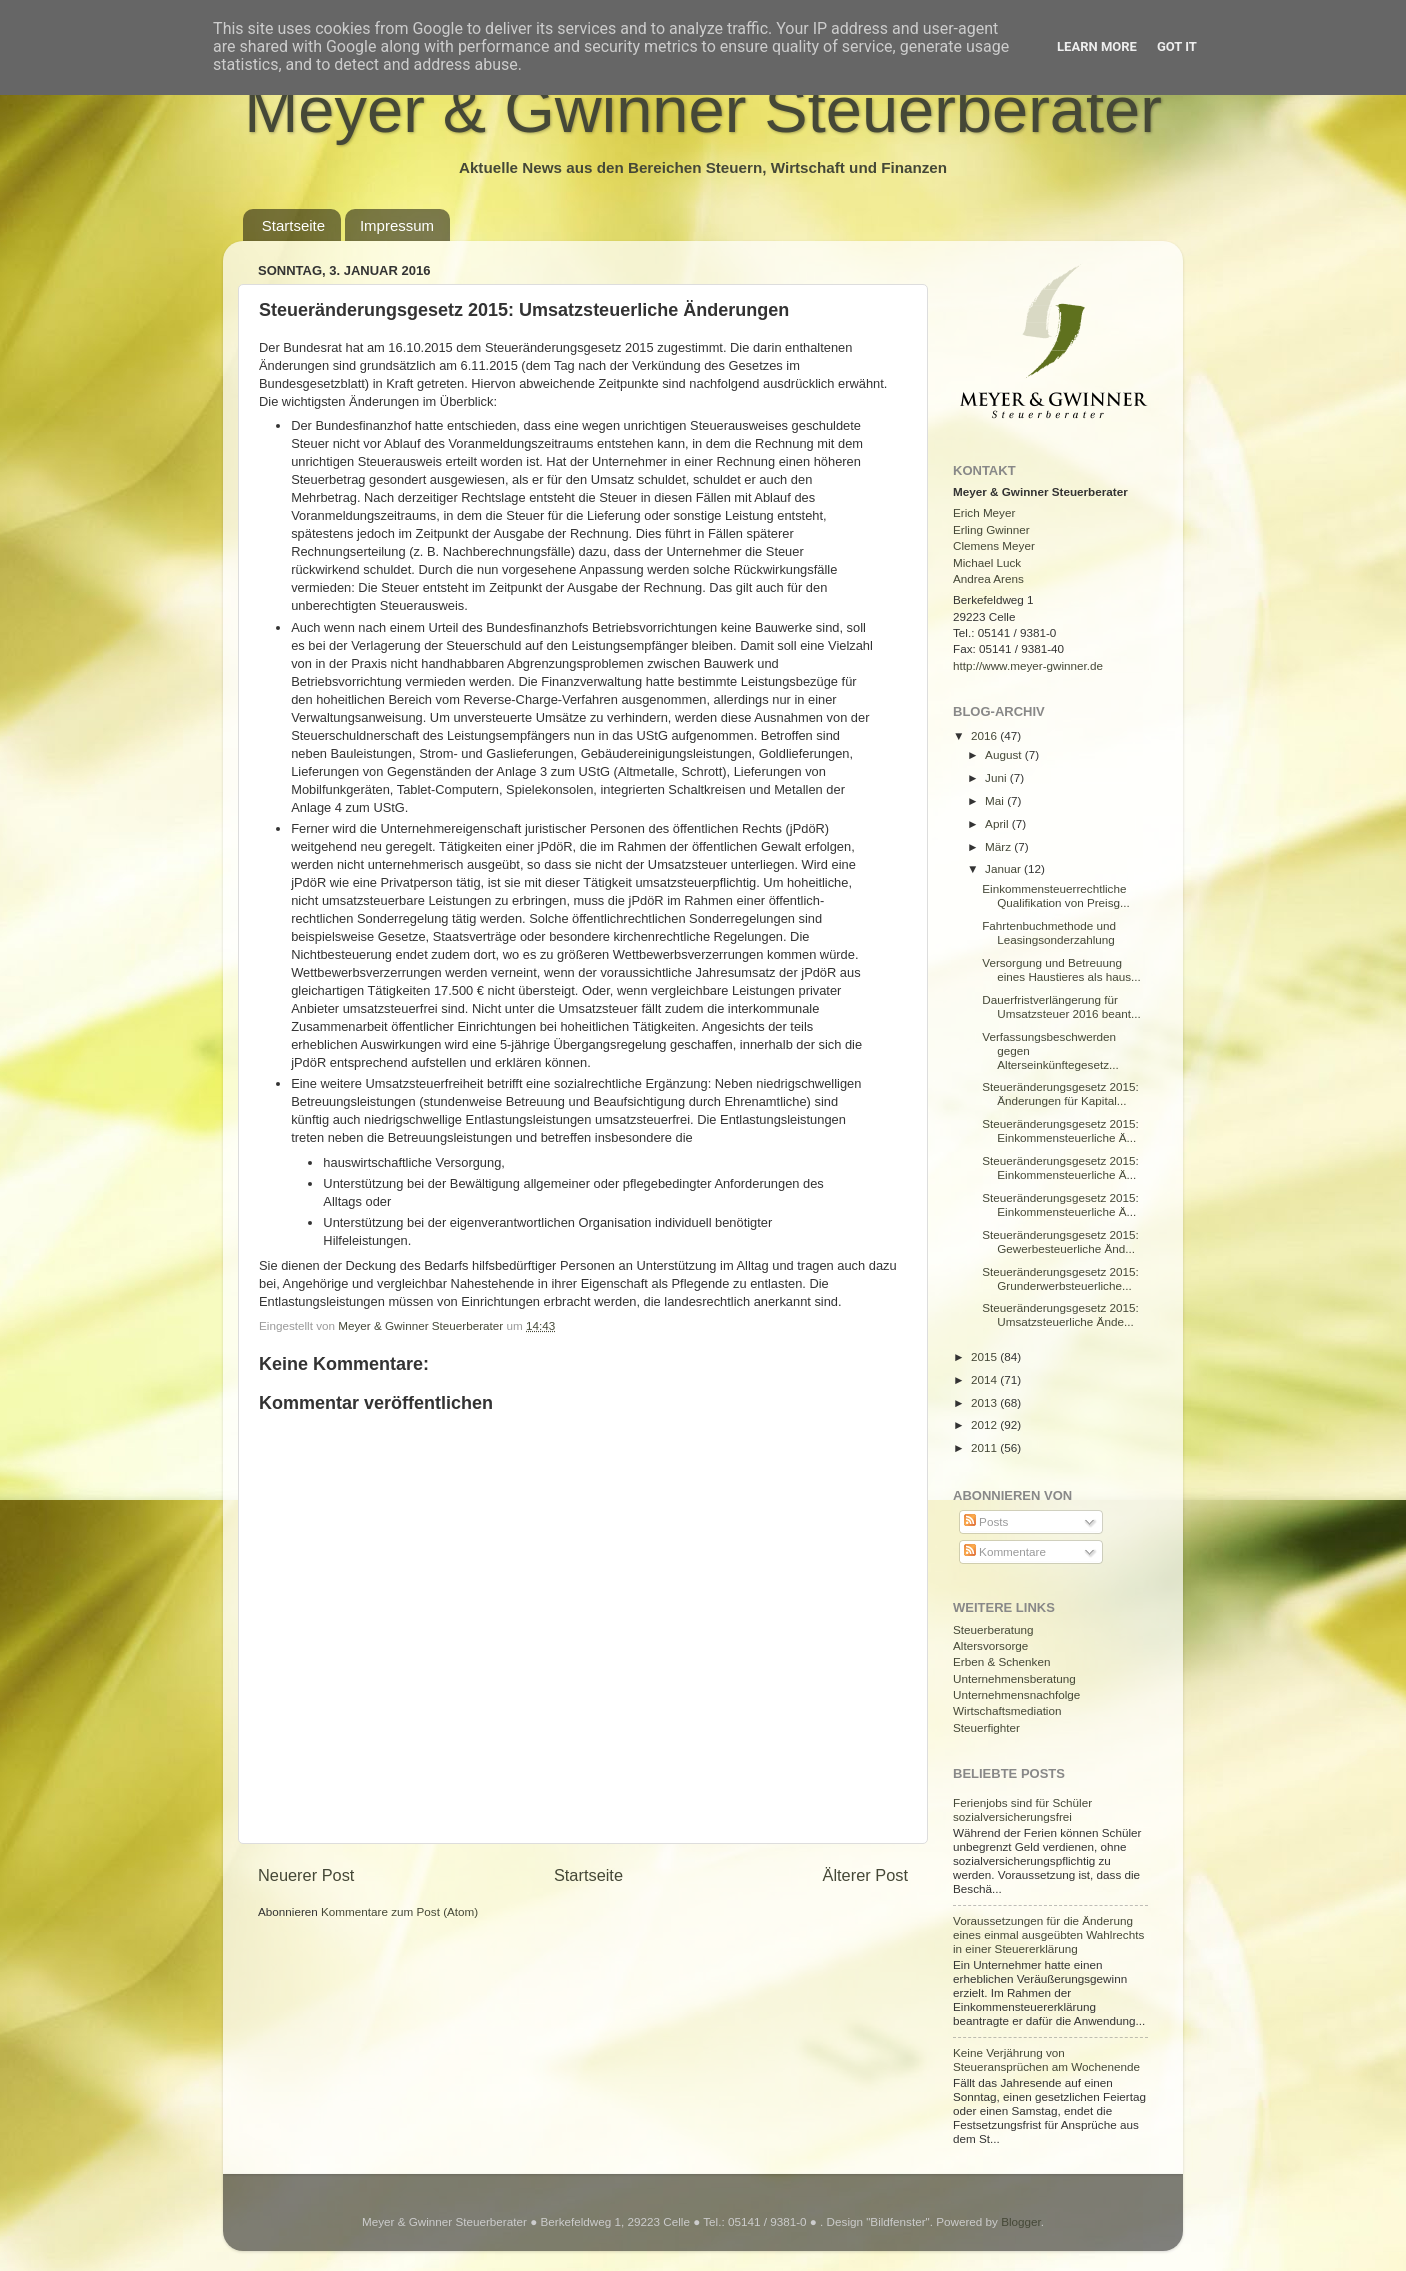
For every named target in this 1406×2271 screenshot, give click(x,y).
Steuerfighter (986, 1727)
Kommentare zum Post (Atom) (399, 1911)
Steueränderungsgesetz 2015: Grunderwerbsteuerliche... (1060, 1278)
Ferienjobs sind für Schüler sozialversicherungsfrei (1022, 1809)
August (1005, 754)
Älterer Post (865, 1875)
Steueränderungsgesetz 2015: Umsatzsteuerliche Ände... (1060, 1314)
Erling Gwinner (991, 529)
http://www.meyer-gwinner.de (1028, 665)
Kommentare (1005, 1551)
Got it (1177, 46)
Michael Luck (987, 562)
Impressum (397, 225)
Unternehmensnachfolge (1016, 1694)
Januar (1004, 868)
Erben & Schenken (1001, 1661)
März (999, 846)
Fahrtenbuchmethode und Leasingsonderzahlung (1049, 932)
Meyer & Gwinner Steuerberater (703, 109)
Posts (986, 1521)
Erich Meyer (984, 512)
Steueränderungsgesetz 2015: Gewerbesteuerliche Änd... (1060, 1241)
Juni (997, 777)
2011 (985, 1447)
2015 (985, 1356)
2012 (985, 1424)
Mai (996, 800)
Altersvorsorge (990, 1645)
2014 (985, 1379)
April (998, 823)
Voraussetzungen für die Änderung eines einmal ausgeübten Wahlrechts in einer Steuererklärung (1048, 1934)
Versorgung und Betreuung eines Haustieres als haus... (1061, 969)
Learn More (1097, 46)
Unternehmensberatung (1014, 1678)
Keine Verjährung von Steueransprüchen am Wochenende (1046, 2059)
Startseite (293, 225)
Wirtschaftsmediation (1007, 1710)
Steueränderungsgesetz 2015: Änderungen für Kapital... (1060, 1093)
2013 (985, 1402)
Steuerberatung (993, 1629)
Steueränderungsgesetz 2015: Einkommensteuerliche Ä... (1060, 1130)
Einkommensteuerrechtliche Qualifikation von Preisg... (1056, 895)
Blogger (1021, 2221)
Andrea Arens (988, 578)
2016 (985, 735)
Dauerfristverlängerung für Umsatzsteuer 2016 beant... (1061, 1006)
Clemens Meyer (994, 545)
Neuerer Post (306, 1875)
